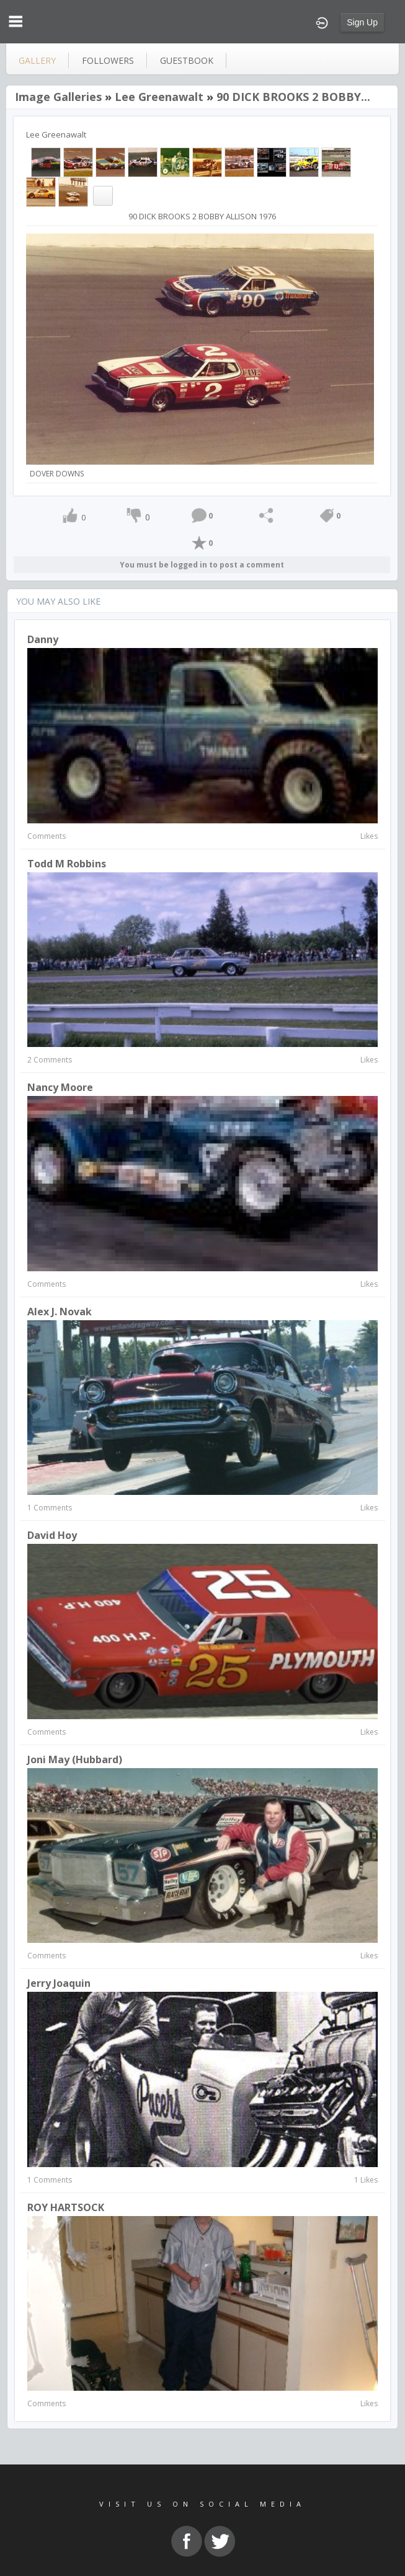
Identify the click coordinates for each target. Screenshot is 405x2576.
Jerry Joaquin (59, 1983)
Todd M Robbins (66, 863)
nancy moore (60, 1087)
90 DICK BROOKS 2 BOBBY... (293, 96)
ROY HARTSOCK (65, 2207)
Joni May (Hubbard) (74, 1759)
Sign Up (362, 22)
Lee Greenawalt (159, 96)
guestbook (186, 60)
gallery (37, 60)
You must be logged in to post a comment (202, 564)
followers (108, 60)
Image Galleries (58, 96)
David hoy (52, 1535)
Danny (42, 639)
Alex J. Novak (59, 1311)
